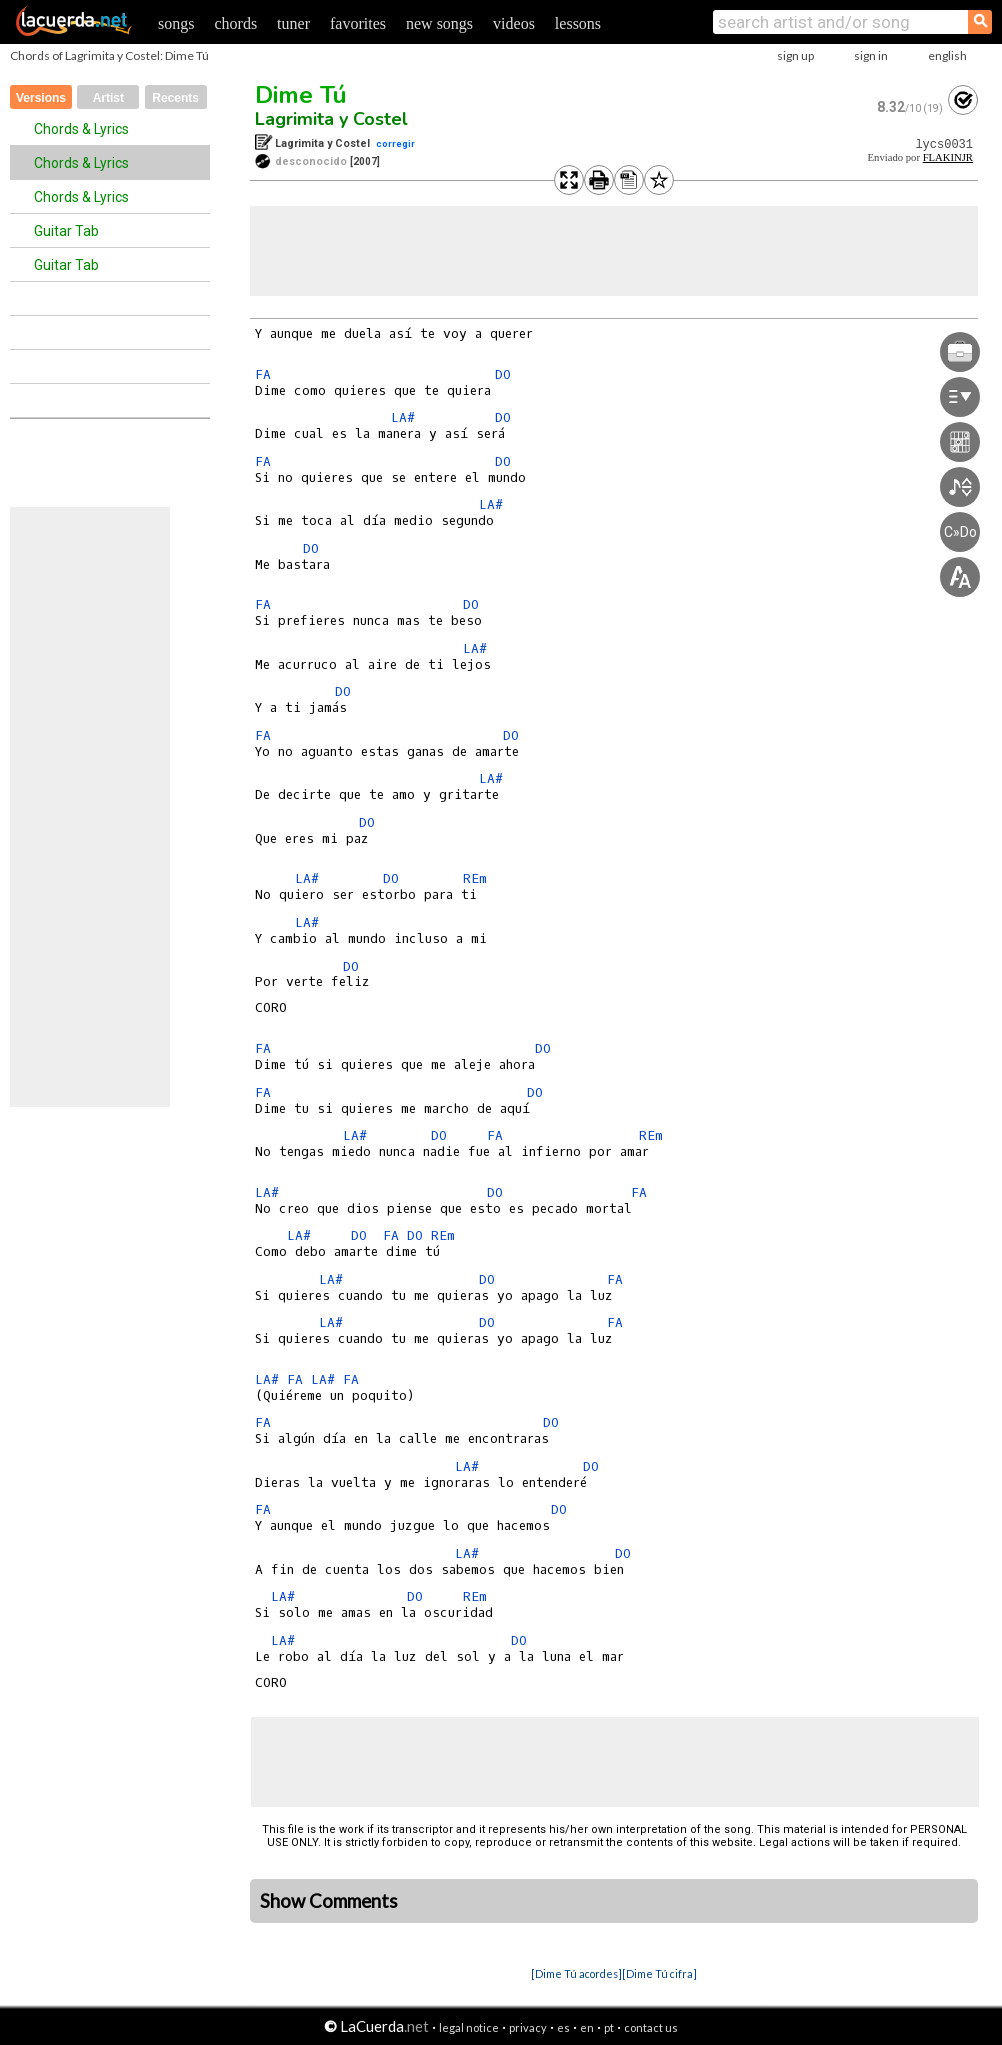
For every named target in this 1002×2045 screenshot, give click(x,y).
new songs (439, 23)
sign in (871, 55)
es (563, 2027)
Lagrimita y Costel (331, 119)
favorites (358, 23)
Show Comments (329, 1901)
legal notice (469, 2027)
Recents (175, 98)
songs (176, 23)
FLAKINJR (948, 157)
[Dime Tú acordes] (576, 1973)
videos (514, 23)
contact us (651, 2027)
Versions (41, 98)
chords (235, 23)
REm (475, 878)
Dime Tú (301, 95)
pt (609, 2027)
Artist (108, 98)
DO (503, 374)
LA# (403, 417)
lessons (578, 23)
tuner (293, 23)
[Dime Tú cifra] (659, 1973)
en (587, 2027)
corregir (395, 143)
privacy (528, 2027)
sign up (795, 55)
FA (263, 374)
